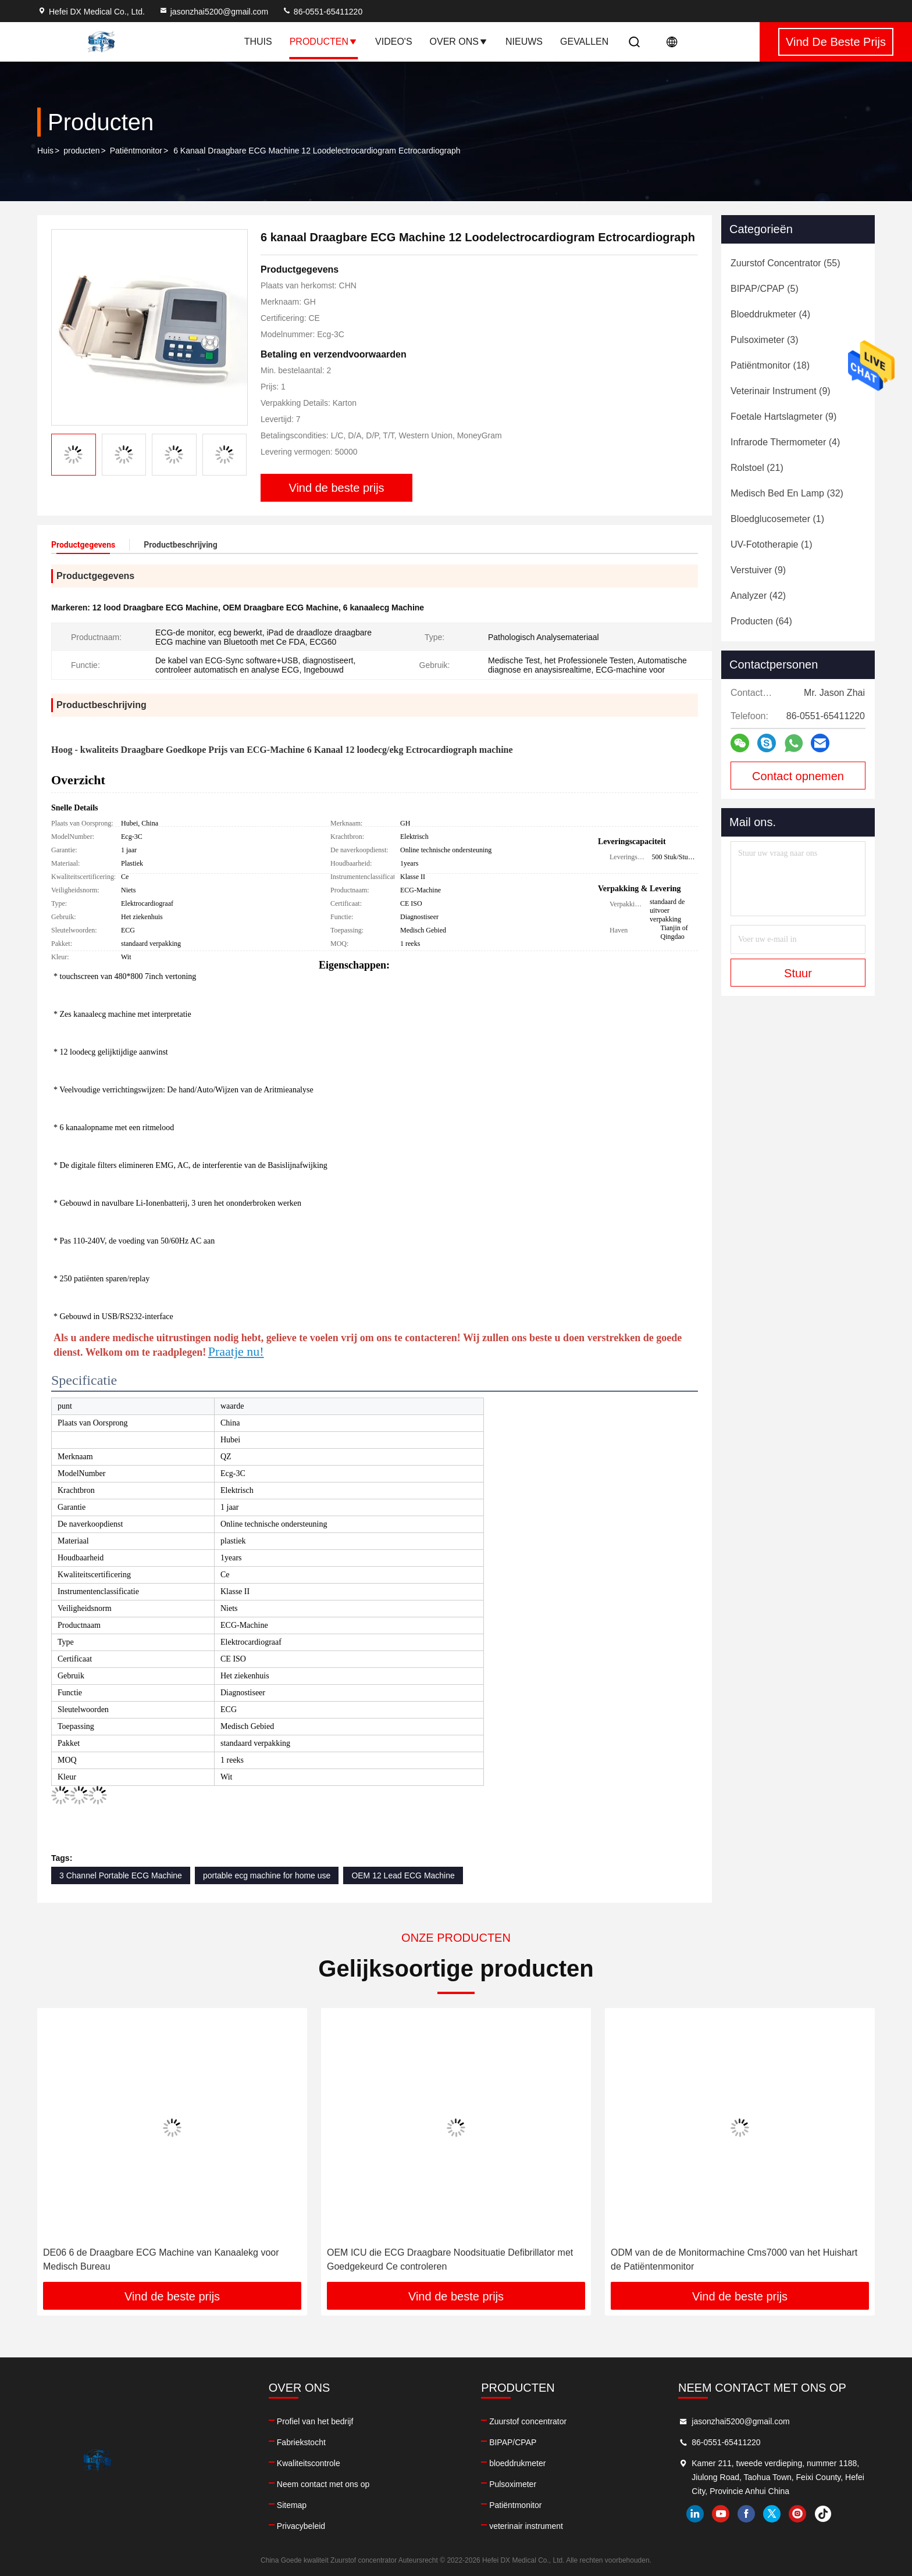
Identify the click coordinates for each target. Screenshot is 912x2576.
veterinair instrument (526, 2526)
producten (81, 150)
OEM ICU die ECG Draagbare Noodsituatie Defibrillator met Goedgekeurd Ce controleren (450, 2259)
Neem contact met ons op (323, 2484)
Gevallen (584, 42)
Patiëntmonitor (136, 150)
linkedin (695, 2514)
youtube (720, 2514)
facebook (746, 2514)
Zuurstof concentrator (528, 2421)
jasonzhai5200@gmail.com (213, 11)
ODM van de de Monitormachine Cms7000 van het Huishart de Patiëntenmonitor (734, 2259)
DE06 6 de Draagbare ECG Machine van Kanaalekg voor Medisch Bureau (161, 2259)
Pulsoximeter (512, 2484)
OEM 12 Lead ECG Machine (402, 1875)
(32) (787, 493)
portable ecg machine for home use (266, 1875)
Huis (45, 150)
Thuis (258, 42)
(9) (781, 391)
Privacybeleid (301, 2526)
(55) (785, 263)
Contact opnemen (798, 776)
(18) (770, 365)
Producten (324, 42)
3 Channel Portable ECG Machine (120, 1875)
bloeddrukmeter (517, 2463)
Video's (393, 42)
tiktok (823, 2514)
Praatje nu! (236, 1351)
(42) (758, 596)
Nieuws (524, 42)
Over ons (459, 42)
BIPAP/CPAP (512, 2442)
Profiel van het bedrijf (315, 2421)
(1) (777, 519)
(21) (757, 468)
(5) (765, 289)
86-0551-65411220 (322, 11)
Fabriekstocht (301, 2442)
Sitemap (292, 2505)
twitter (772, 2514)
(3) (764, 340)
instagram (797, 2514)
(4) (770, 314)
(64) (761, 621)
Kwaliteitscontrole (308, 2463)
